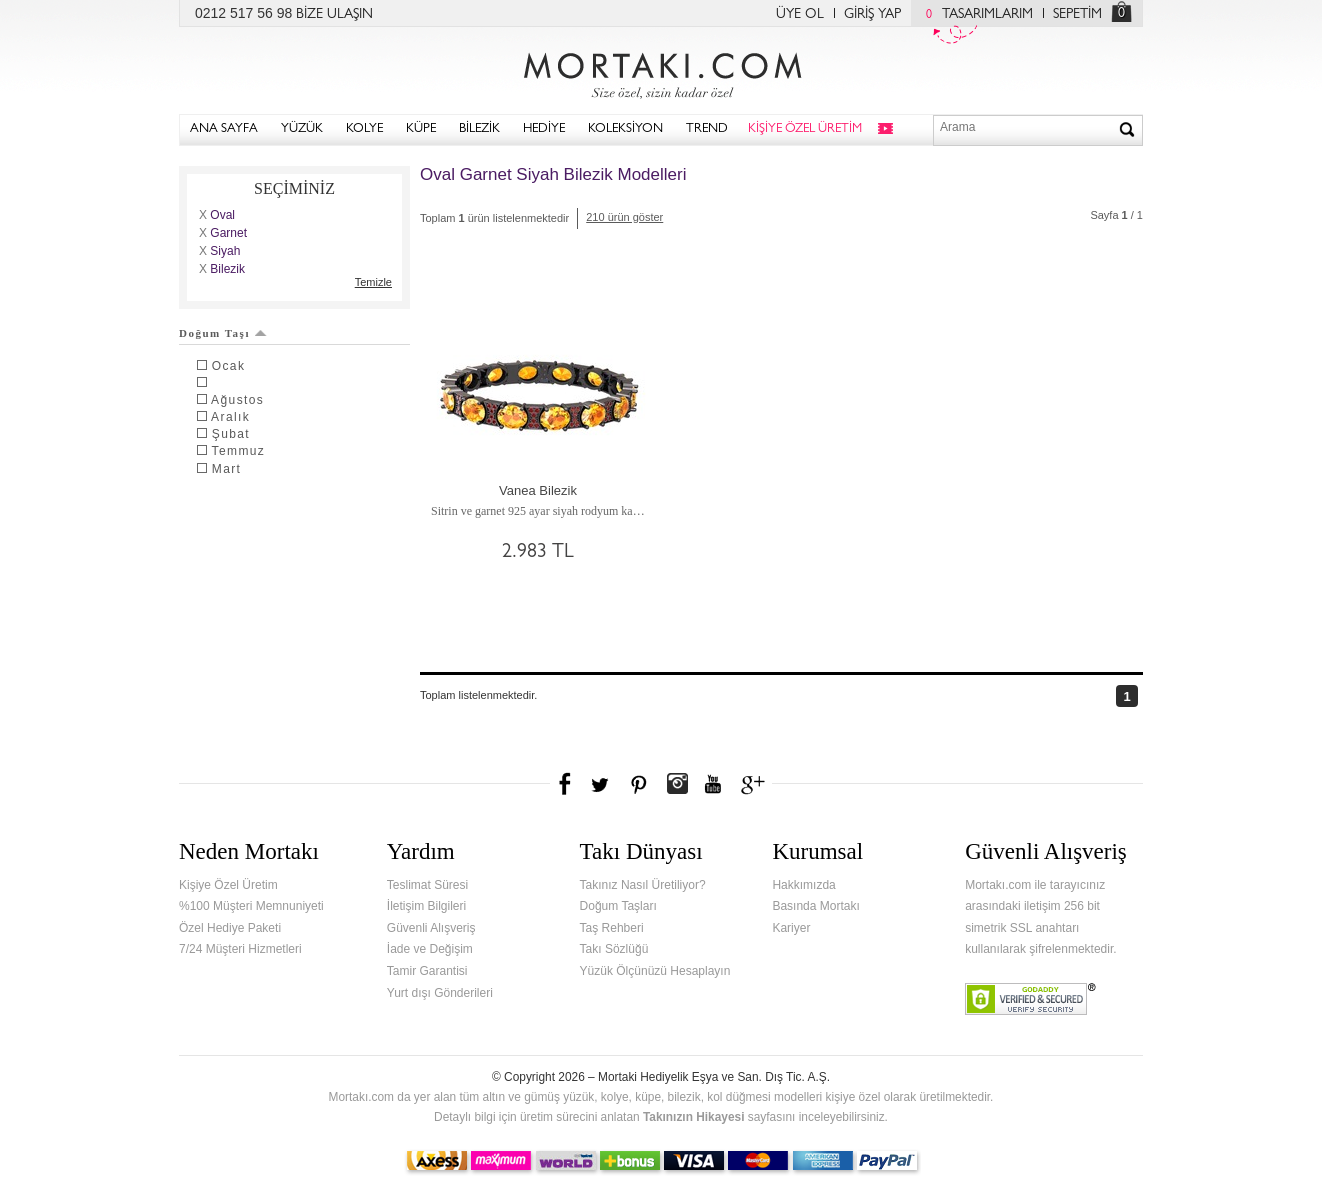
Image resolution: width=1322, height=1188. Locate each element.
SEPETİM (1077, 15)
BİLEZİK (479, 129)
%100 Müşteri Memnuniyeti (251, 906)
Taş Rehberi (612, 928)
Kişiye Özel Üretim (228, 885)
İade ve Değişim (430, 949)
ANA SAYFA (224, 129)
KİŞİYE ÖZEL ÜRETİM (805, 129)
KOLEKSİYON (625, 129)
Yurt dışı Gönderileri (440, 993)
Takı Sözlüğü (614, 949)
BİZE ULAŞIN (334, 15)
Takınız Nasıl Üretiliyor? (643, 885)
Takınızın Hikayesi (694, 1117)
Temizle (373, 282)
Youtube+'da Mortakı (713, 784)
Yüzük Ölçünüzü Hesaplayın (655, 971)
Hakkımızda (803, 885)
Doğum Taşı (223, 333)
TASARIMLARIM (974, 15)
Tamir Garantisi (427, 971)
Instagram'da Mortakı (677, 784)
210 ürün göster (624, 217)
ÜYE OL (800, 15)
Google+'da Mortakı (756, 784)
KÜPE (421, 129)
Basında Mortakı (815, 906)
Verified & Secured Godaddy (1030, 999)
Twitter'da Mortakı (602, 784)
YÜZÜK (302, 129)
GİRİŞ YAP (872, 15)
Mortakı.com (661, 71)
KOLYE (364, 129)
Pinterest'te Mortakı (638, 784)
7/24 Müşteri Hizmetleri (240, 949)
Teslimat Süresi (427, 885)
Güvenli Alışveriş (431, 928)
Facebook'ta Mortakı (566, 784)
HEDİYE (544, 129)
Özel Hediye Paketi (230, 928)
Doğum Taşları (618, 906)
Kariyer (791, 928)
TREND (707, 129)
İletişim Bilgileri (426, 906)
